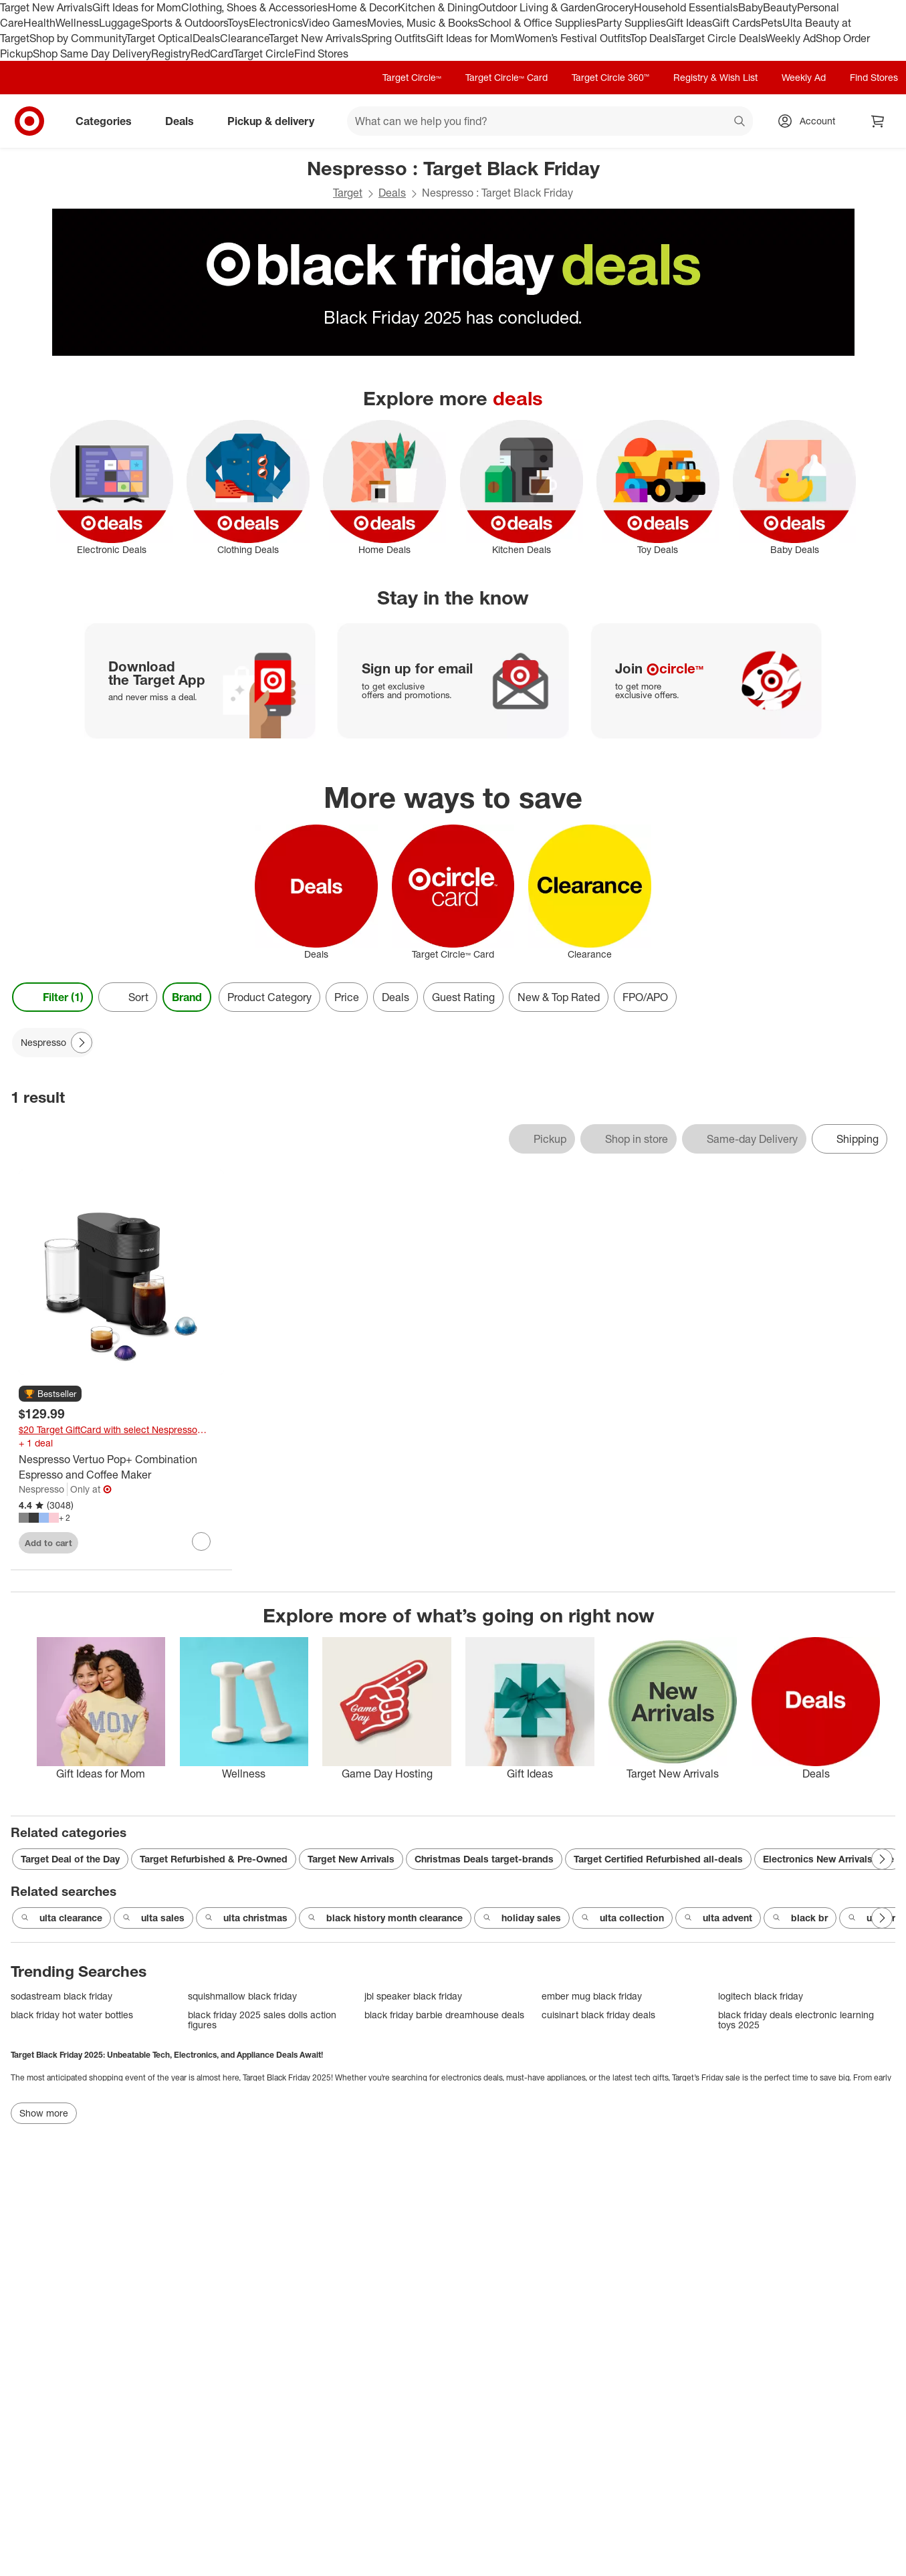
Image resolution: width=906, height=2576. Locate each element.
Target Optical (159, 38)
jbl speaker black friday (413, 1996)
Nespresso (41, 1489)
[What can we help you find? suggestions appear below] (550, 121)
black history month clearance (385, 1918)
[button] (50, 1394)
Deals (206, 38)
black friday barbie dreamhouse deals (444, 2015)
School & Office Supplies (537, 22)
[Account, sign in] (811, 121)
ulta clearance (61, 1918)
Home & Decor (363, 7)
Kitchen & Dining (438, 7)
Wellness (77, 22)
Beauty (780, 7)
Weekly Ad (791, 38)
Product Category (269, 997)
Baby (750, 7)
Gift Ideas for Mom (136, 7)
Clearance (244, 38)
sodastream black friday (61, 1996)
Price (346, 997)
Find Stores (321, 53)
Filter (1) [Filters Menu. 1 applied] (52, 997)
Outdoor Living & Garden (537, 7)
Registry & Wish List (715, 77)
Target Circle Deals (720, 38)
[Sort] (127, 997)
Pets (771, 22)
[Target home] (29, 121)
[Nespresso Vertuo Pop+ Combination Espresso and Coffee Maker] (121, 1467)
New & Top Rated (559, 997)
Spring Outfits (393, 38)
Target (347, 192)
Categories (109, 121)
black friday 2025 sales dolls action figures (262, 2020)
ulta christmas (246, 1918)
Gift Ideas (689, 22)
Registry (171, 53)
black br (800, 1918)
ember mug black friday (592, 1996)
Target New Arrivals (46, 7)
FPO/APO (645, 997)
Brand (187, 997)
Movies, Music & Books (422, 22)
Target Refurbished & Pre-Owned (214, 1858)
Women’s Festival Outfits (572, 38)
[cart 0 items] (878, 121)
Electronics (275, 22)
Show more (43, 2113)
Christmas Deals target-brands (484, 1858)
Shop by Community (77, 38)
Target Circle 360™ (610, 77)
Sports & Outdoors (184, 22)
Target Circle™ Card (506, 77)
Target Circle (263, 53)
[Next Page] (81, 1042)
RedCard (212, 53)
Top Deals (652, 38)
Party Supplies (631, 22)
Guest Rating (463, 997)
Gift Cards (736, 22)
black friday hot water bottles (72, 2015)
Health (39, 22)
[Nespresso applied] (53, 1042)
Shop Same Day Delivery (92, 53)
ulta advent (718, 1918)
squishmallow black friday (242, 1996)
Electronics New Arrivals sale (828, 1858)
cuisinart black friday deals (598, 2015)
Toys (238, 22)
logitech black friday (760, 1996)
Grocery (615, 7)
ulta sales (153, 1918)
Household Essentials (686, 7)
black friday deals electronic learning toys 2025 (796, 2020)
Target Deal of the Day (70, 1858)
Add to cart (48, 1542)
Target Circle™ (411, 77)
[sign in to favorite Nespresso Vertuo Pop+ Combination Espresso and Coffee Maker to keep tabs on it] (201, 1541)
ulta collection (622, 1918)
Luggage (120, 22)
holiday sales (522, 1918)
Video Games (334, 22)
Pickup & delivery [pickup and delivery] (276, 121)
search (740, 122)
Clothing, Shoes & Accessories (254, 7)
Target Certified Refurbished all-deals (658, 1858)
